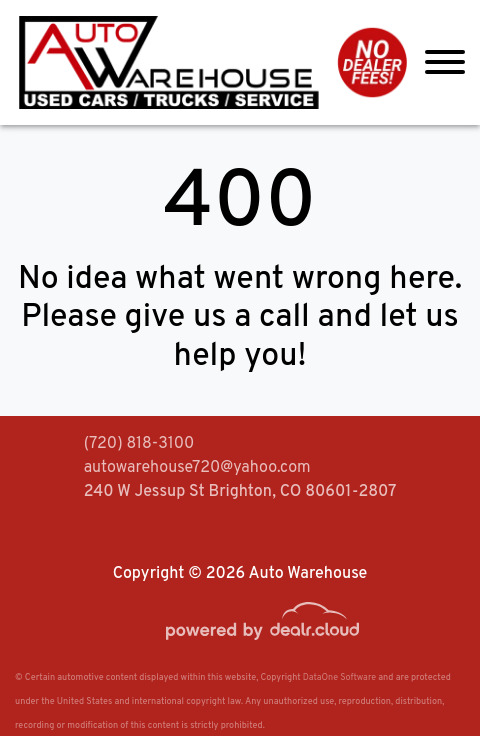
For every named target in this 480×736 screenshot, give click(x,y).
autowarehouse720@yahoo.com (197, 468)
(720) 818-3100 (139, 444)
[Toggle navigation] (445, 62)
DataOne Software (339, 677)
